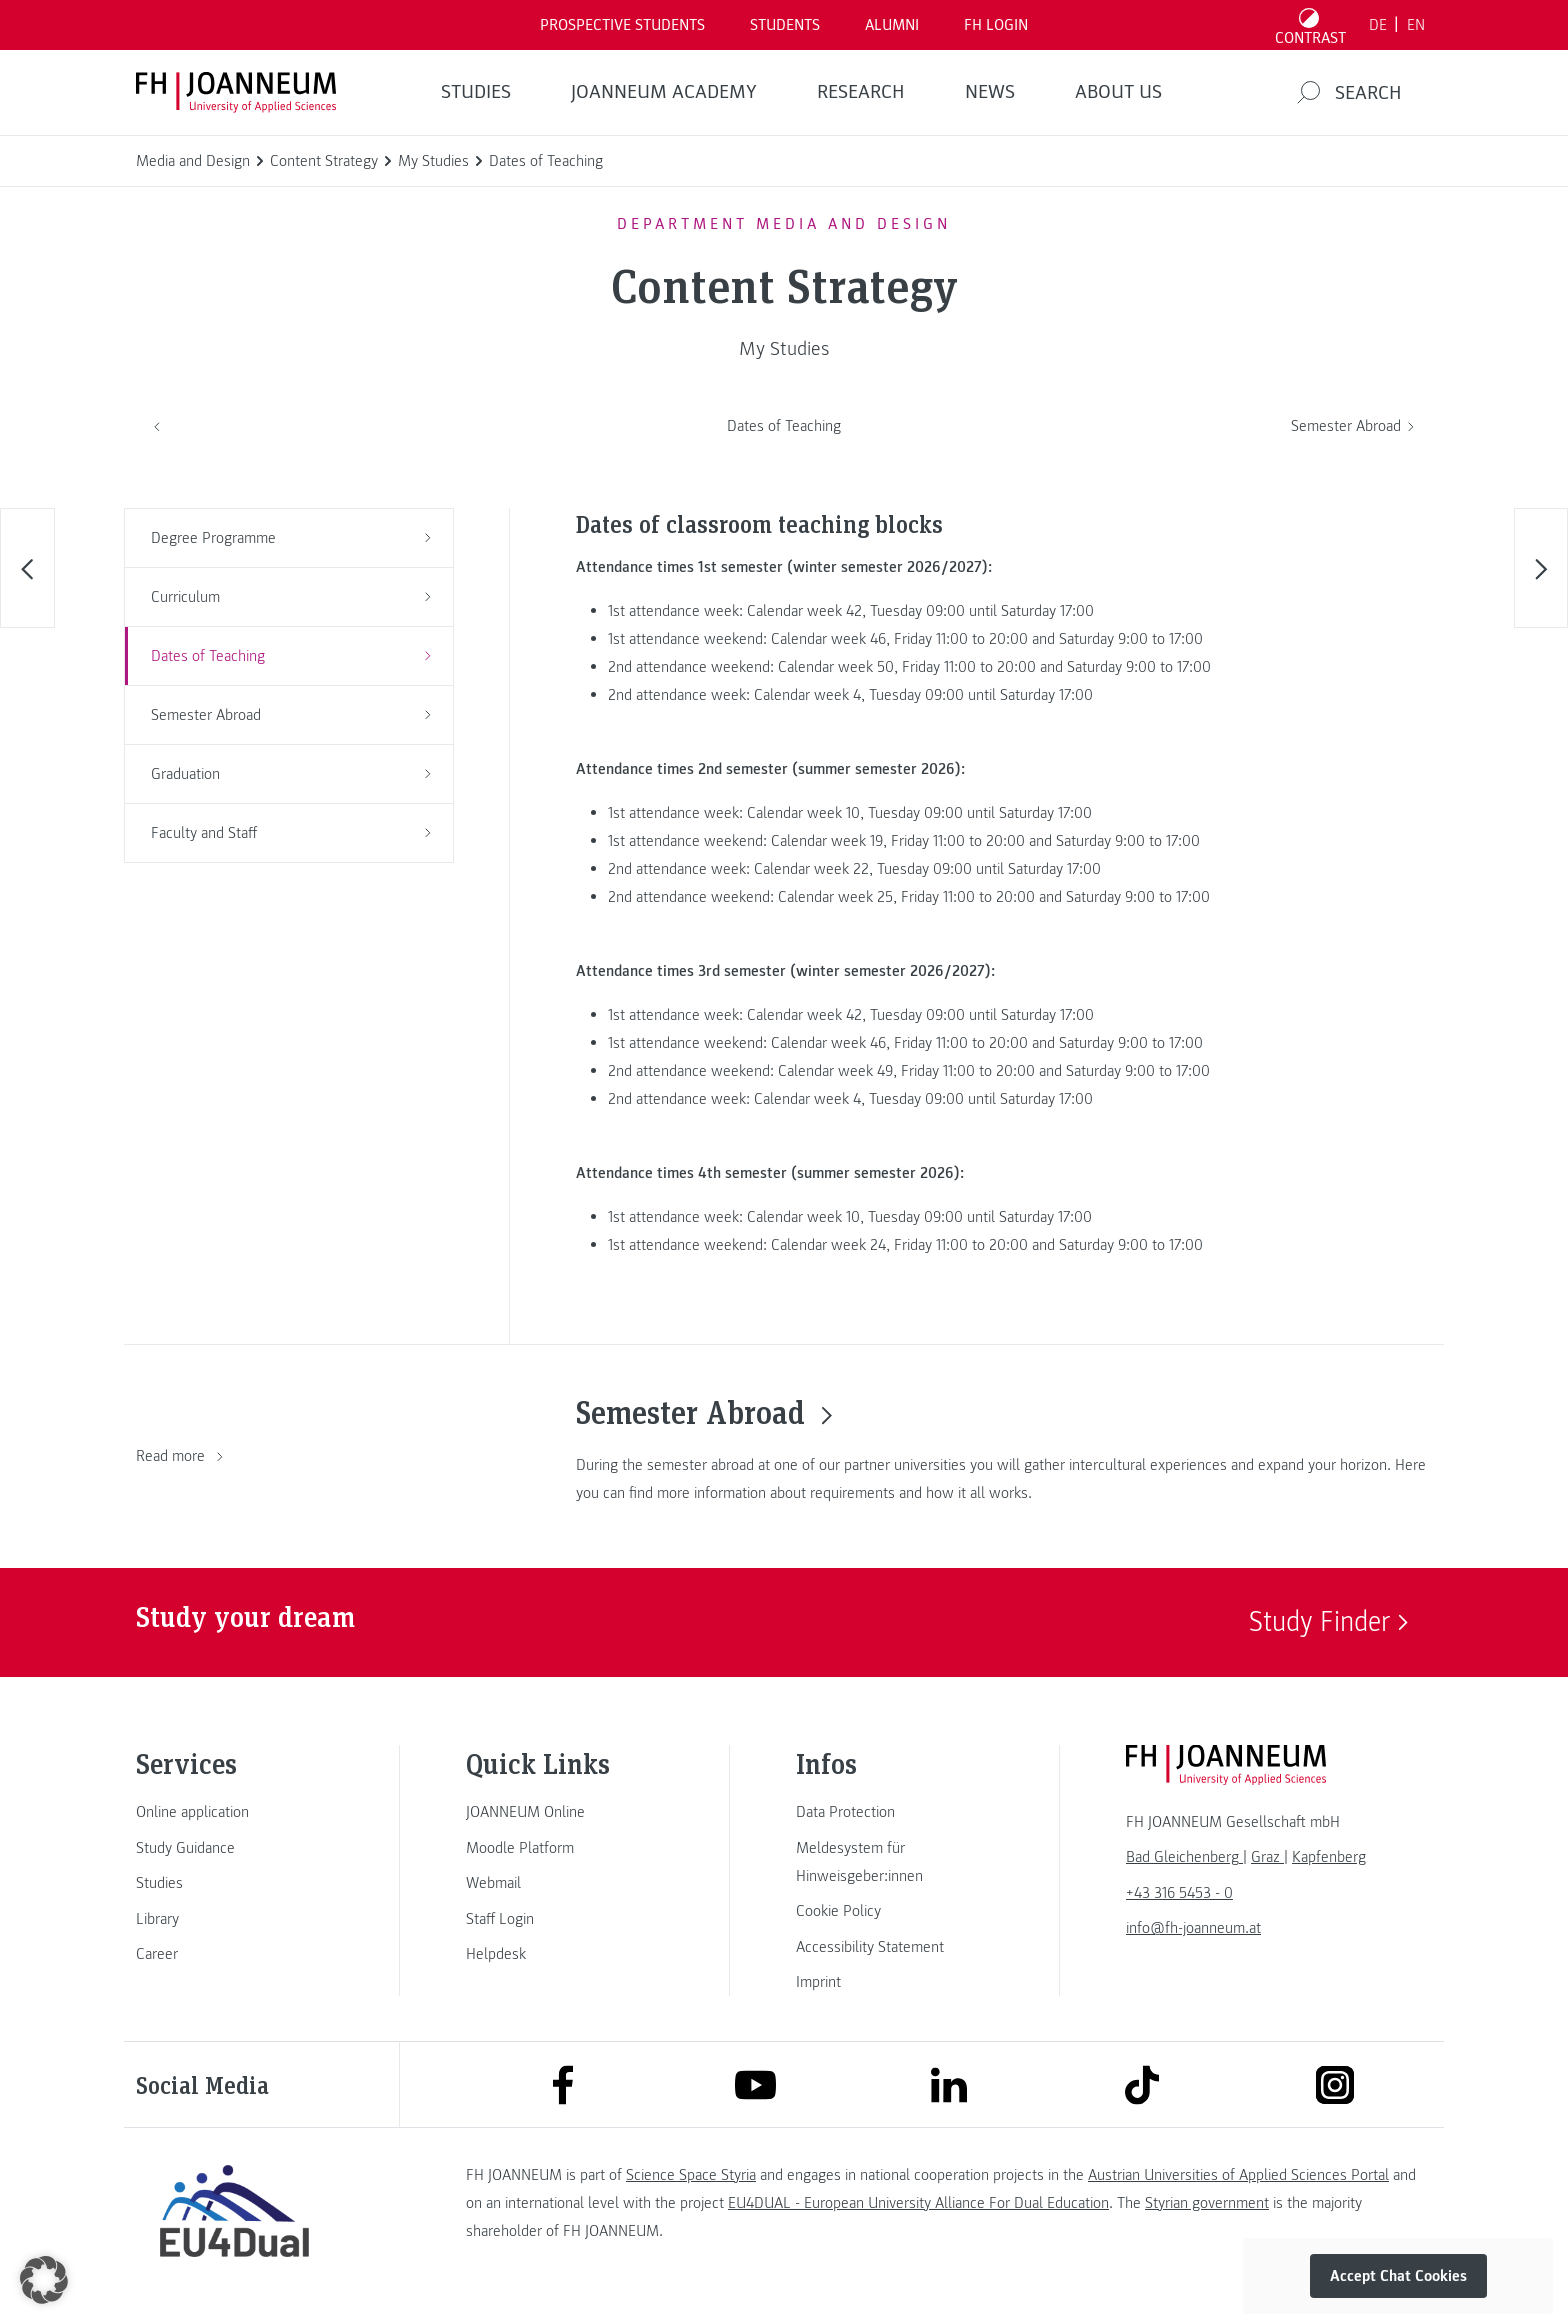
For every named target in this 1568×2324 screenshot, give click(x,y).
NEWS (990, 92)
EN (1416, 25)
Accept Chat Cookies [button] (1398, 2276)
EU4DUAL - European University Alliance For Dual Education (918, 2203)
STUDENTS (785, 25)
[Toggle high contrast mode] (1311, 25)
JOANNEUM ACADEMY (664, 92)
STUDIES (476, 92)
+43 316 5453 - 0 (1179, 1893)
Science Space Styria (691, 2175)
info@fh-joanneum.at (1193, 1928)
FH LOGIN (996, 25)
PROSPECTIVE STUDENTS (622, 25)
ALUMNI (892, 25)
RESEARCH (861, 92)
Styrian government (1207, 2203)
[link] (234, 1812)
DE (1378, 25)
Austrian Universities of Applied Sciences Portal (1238, 2175)
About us (1118, 92)
